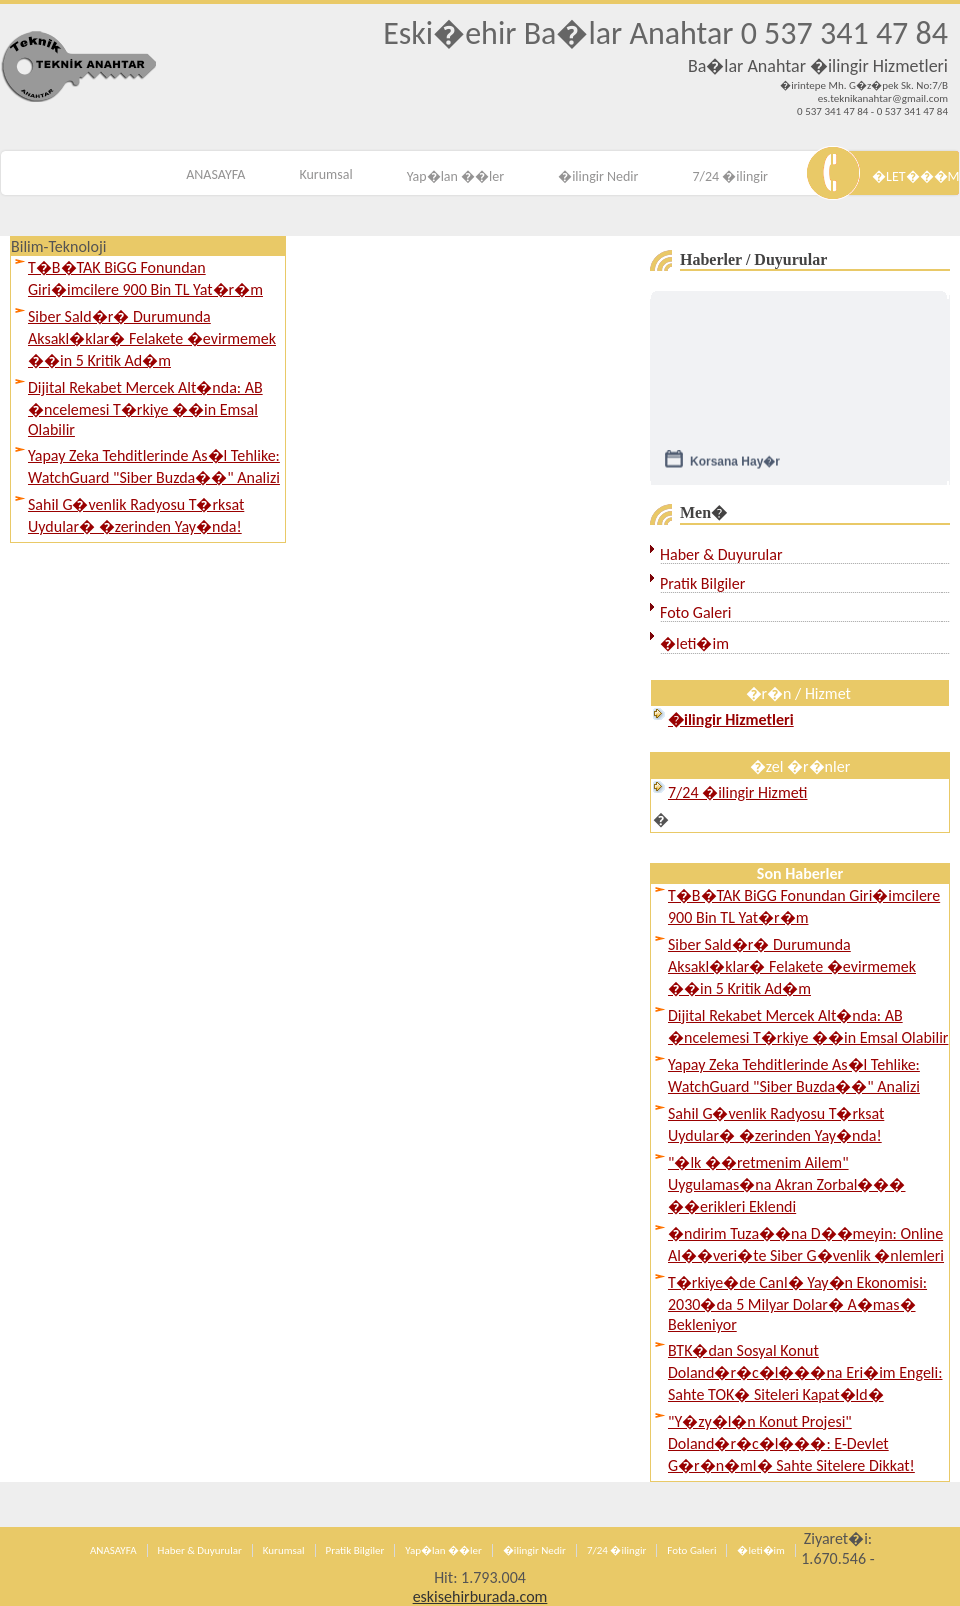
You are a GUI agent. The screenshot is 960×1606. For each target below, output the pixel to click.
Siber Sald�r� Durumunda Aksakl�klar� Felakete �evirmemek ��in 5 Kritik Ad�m (152, 338)
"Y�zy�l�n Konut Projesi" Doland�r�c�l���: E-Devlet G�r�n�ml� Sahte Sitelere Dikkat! (791, 1443)
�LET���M (915, 176)
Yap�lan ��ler (455, 176)
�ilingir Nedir (598, 176)
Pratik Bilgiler (702, 583)
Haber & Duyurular (721, 554)
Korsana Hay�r (735, 466)
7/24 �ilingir (730, 176)
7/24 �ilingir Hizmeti (737, 792)
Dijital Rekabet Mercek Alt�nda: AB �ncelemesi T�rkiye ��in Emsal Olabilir (145, 408)
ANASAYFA (215, 174)
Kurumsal (325, 174)
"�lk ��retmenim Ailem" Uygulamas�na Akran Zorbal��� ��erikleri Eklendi (786, 1184)
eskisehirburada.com (480, 1596)
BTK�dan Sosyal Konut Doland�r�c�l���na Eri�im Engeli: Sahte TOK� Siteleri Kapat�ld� (805, 1372)
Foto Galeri (695, 612)
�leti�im (694, 643)
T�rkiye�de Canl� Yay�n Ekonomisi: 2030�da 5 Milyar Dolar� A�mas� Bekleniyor (797, 1303)
